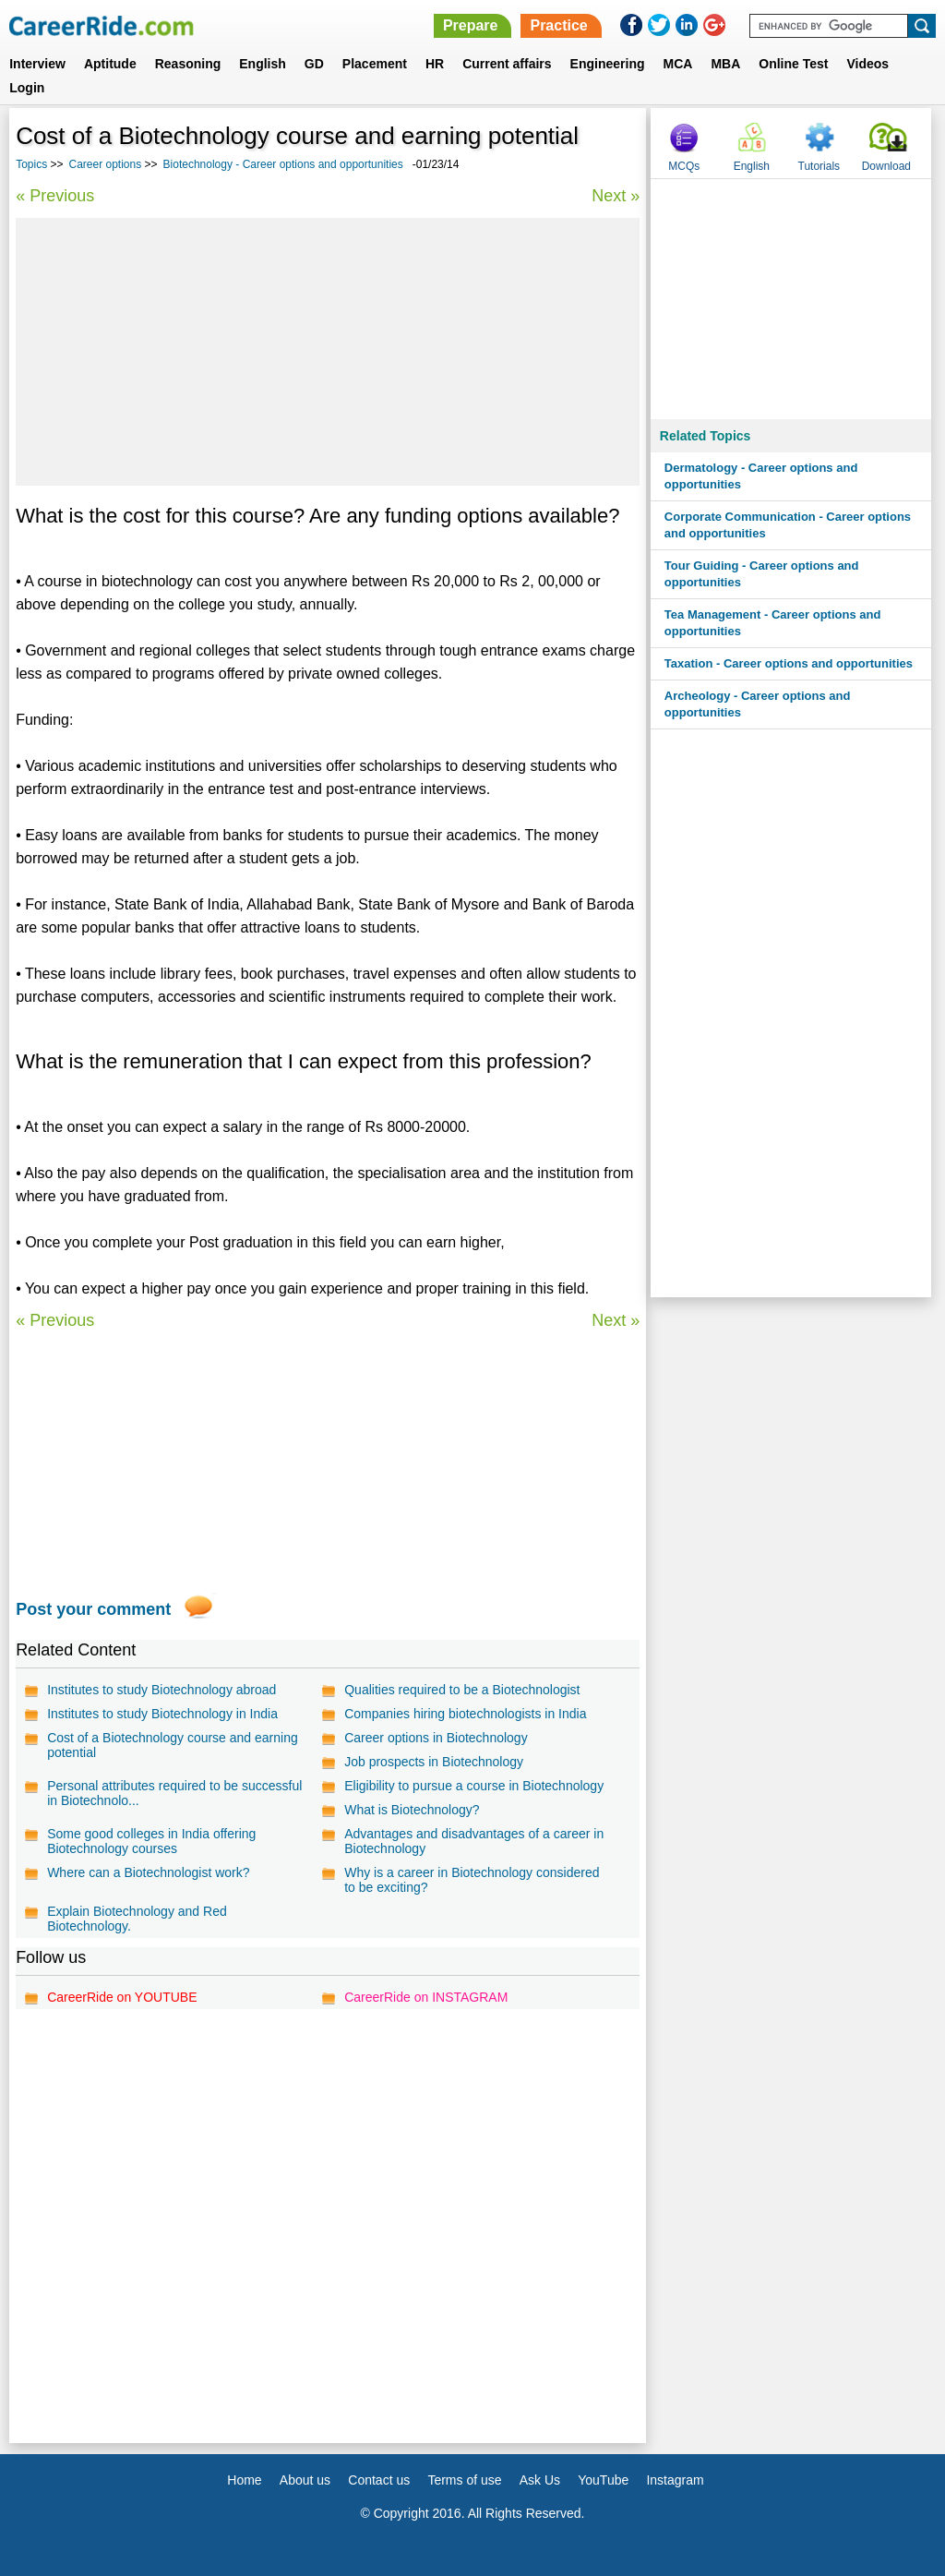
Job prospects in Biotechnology (433, 1761)
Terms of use (464, 2480)
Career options (105, 164)
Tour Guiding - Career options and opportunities (761, 574)
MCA (678, 63)
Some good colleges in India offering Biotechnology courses (151, 1841)
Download (886, 166)
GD (314, 63)
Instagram (674, 2480)
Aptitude (110, 63)
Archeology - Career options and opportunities (757, 704)
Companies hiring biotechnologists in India (465, 1713)
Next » (616, 196)
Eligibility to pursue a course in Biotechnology (474, 1785)
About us (305, 2480)
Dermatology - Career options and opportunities (760, 476)
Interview (37, 63)
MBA (725, 63)
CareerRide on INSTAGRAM (426, 1997)
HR (434, 63)
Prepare (470, 25)
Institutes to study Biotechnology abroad (161, 1689)
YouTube (603, 2480)
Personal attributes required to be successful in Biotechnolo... (174, 1793)
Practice (558, 25)
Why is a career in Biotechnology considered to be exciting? (471, 1880)
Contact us (379, 2480)
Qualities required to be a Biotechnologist (462, 1689)
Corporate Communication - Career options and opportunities (787, 525)
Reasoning (188, 63)
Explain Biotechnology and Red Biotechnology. (137, 1918)
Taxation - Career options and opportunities (788, 663)
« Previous (55, 196)
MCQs (684, 166)
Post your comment (93, 1609)
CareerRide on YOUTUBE (122, 1997)
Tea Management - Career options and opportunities (772, 623)
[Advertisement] (328, 352)
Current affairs (506, 63)
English (262, 63)
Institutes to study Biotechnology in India (162, 1713)
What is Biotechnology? (411, 1809)
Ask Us (540, 2480)
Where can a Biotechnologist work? (148, 1872)
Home (244, 2480)
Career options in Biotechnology (435, 1737)
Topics (31, 164)
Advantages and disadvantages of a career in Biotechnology (474, 1841)
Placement (374, 63)
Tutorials (819, 166)
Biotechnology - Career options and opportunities (283, 164)
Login (26, 87)
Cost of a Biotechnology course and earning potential (172, 1745)
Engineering (607, 63)
